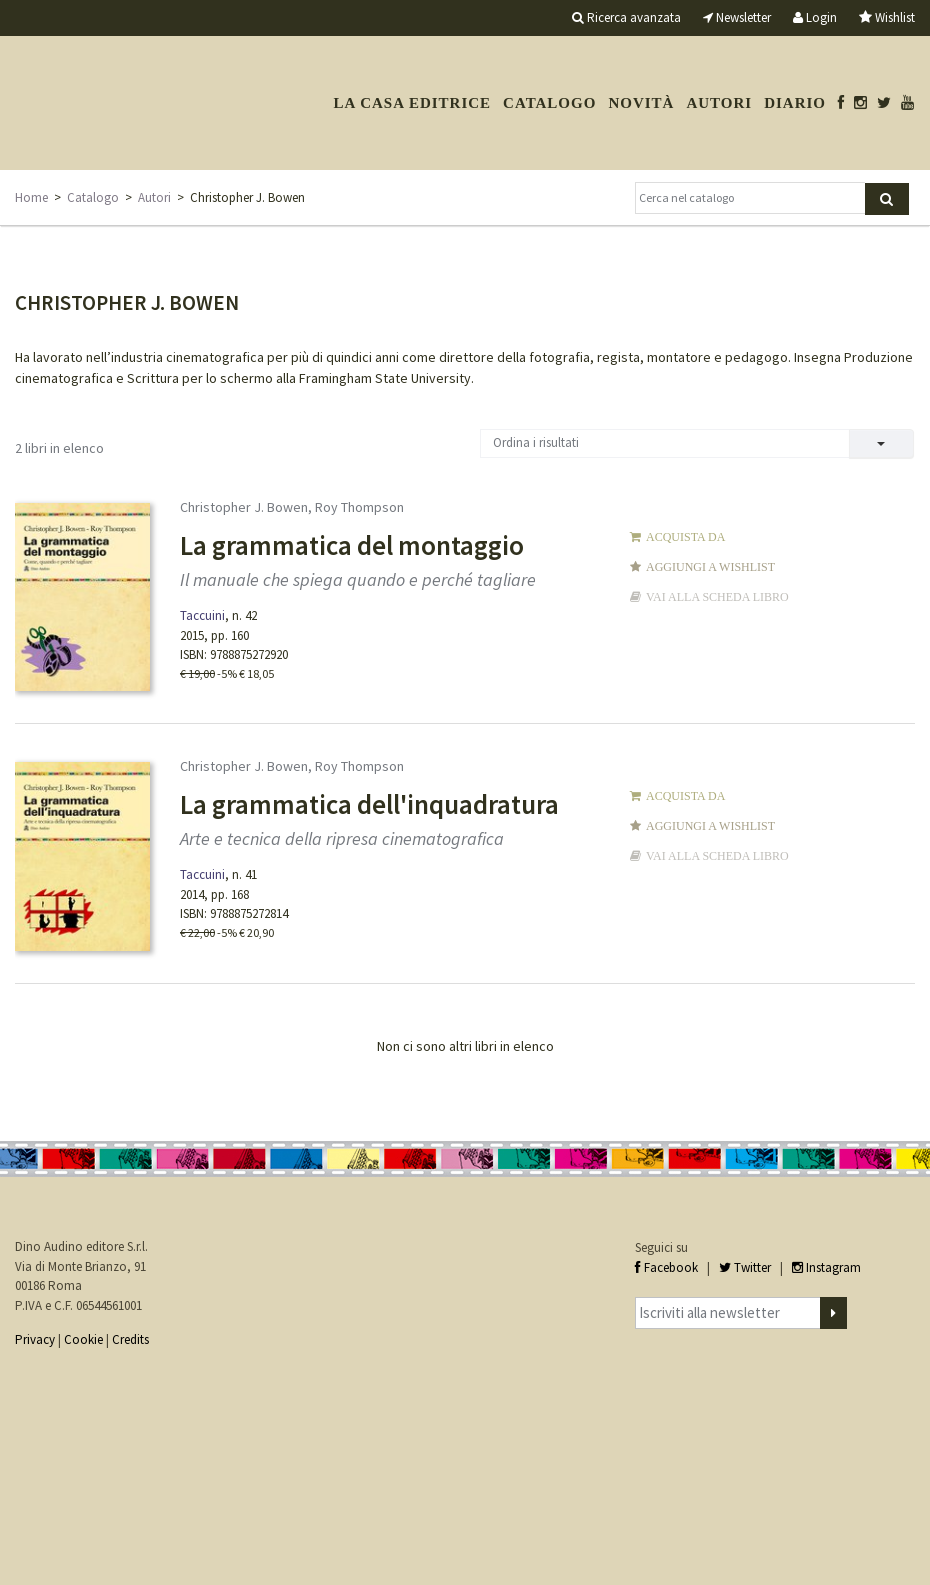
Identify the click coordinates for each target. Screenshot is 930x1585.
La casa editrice (412, 103)
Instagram (826, 1267)
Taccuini (202, 615)
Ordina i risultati (536, 442)
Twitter (745, 1267)
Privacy (35, 1339)
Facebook (666, 1267)
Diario (795, 103)
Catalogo (549, 103)
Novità (641, 103)
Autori (719, 103)
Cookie (83, 1339)
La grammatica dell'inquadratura (369, 804)
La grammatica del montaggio (352, 545)
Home (31, 197)
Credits (130, 1339)
